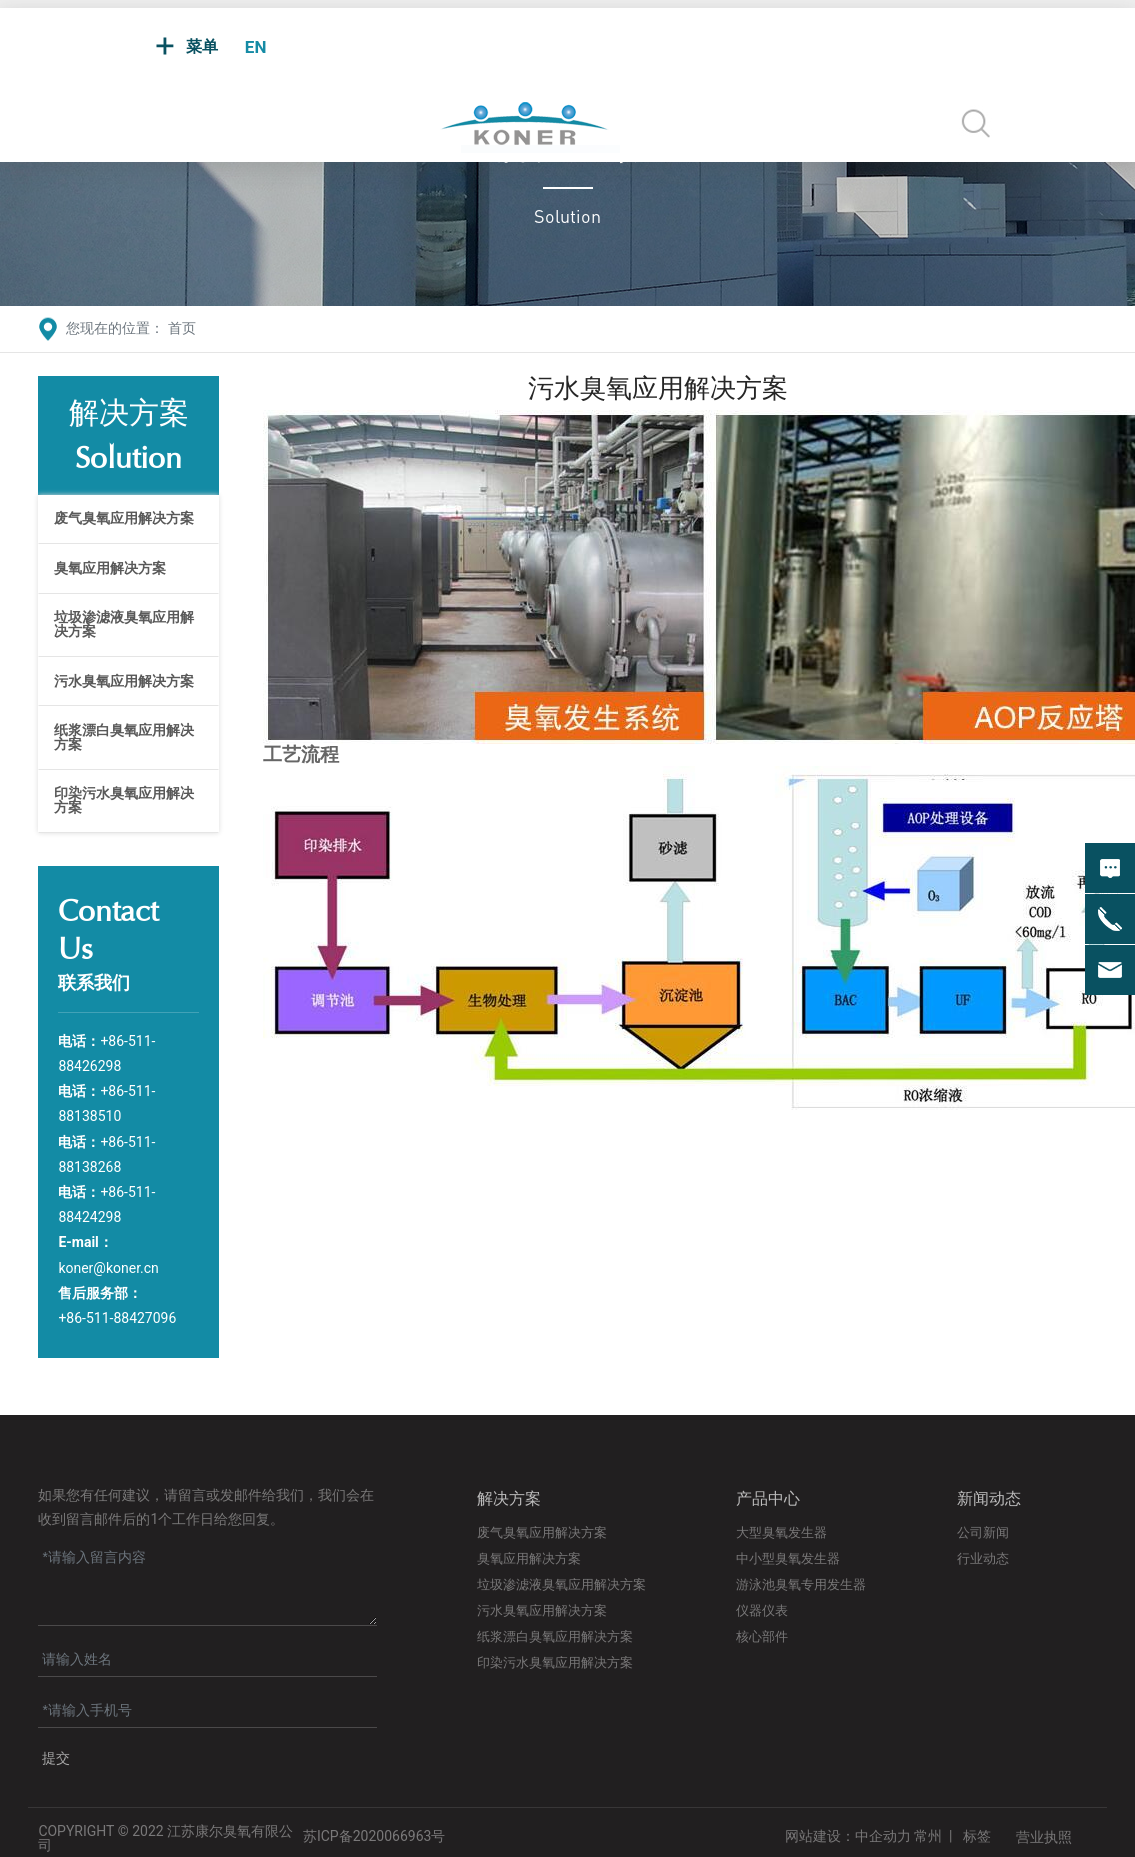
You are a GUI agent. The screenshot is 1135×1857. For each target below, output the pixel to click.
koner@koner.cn (108, 1268)
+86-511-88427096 (117, 1318)
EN (256, 47)
